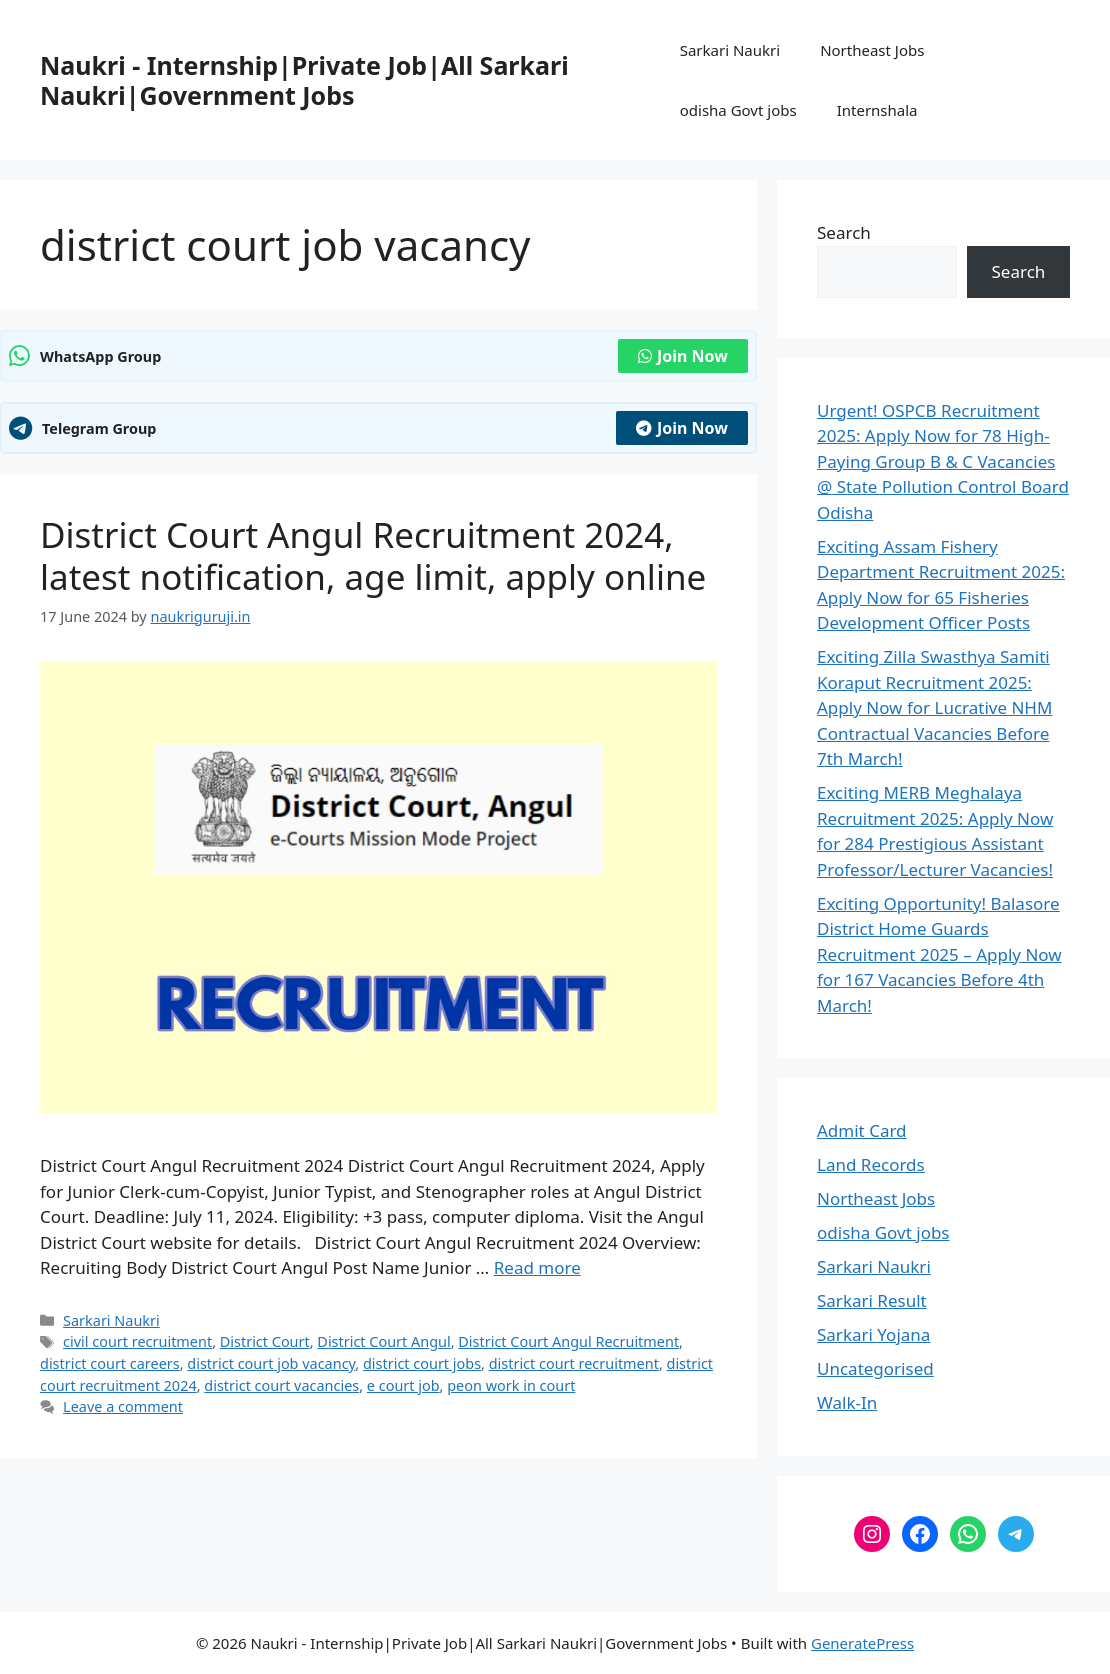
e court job (403, 1385)
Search (844, 232)
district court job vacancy (271, 1363)
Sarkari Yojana (873, 1334)
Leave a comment (123, 1406)
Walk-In (847, 1402)
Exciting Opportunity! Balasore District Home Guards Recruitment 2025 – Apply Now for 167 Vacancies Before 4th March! (939, 954)
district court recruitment (574, 1363)
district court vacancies (281, 1385)
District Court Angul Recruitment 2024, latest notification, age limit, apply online (373, 555)
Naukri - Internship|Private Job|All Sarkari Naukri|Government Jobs (304, 80)
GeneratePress (862, 1643)
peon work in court (511, 1385)
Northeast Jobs (872, 50)
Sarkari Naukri (730, 50)
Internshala (877, 110)
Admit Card (862, 1130)
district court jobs (422, 1363)
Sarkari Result (872, 1300)
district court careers (110, 1363)
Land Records (871, 1164)
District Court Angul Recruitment (568, 1341)
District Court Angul (383, 1341)
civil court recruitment (137, 1341)
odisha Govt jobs (738, 110)
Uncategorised (875, 1368)
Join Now (683, 356)
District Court (265, 1341)
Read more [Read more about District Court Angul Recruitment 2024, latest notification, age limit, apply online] (537, 1267)
